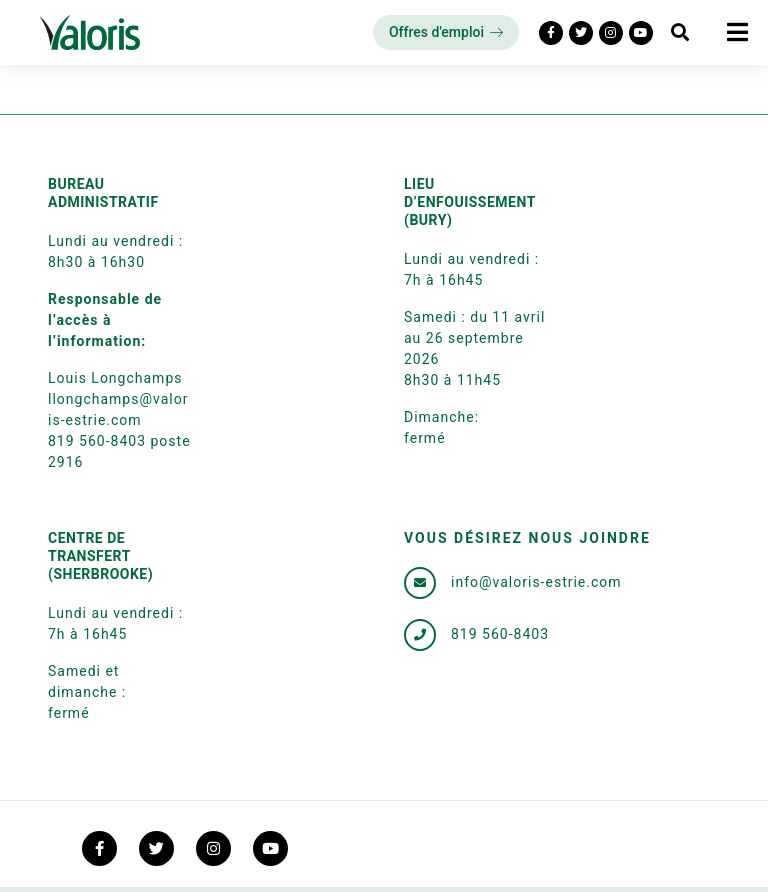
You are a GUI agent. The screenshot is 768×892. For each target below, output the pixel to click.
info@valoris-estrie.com (536, 582)
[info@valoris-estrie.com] (420, 583)
